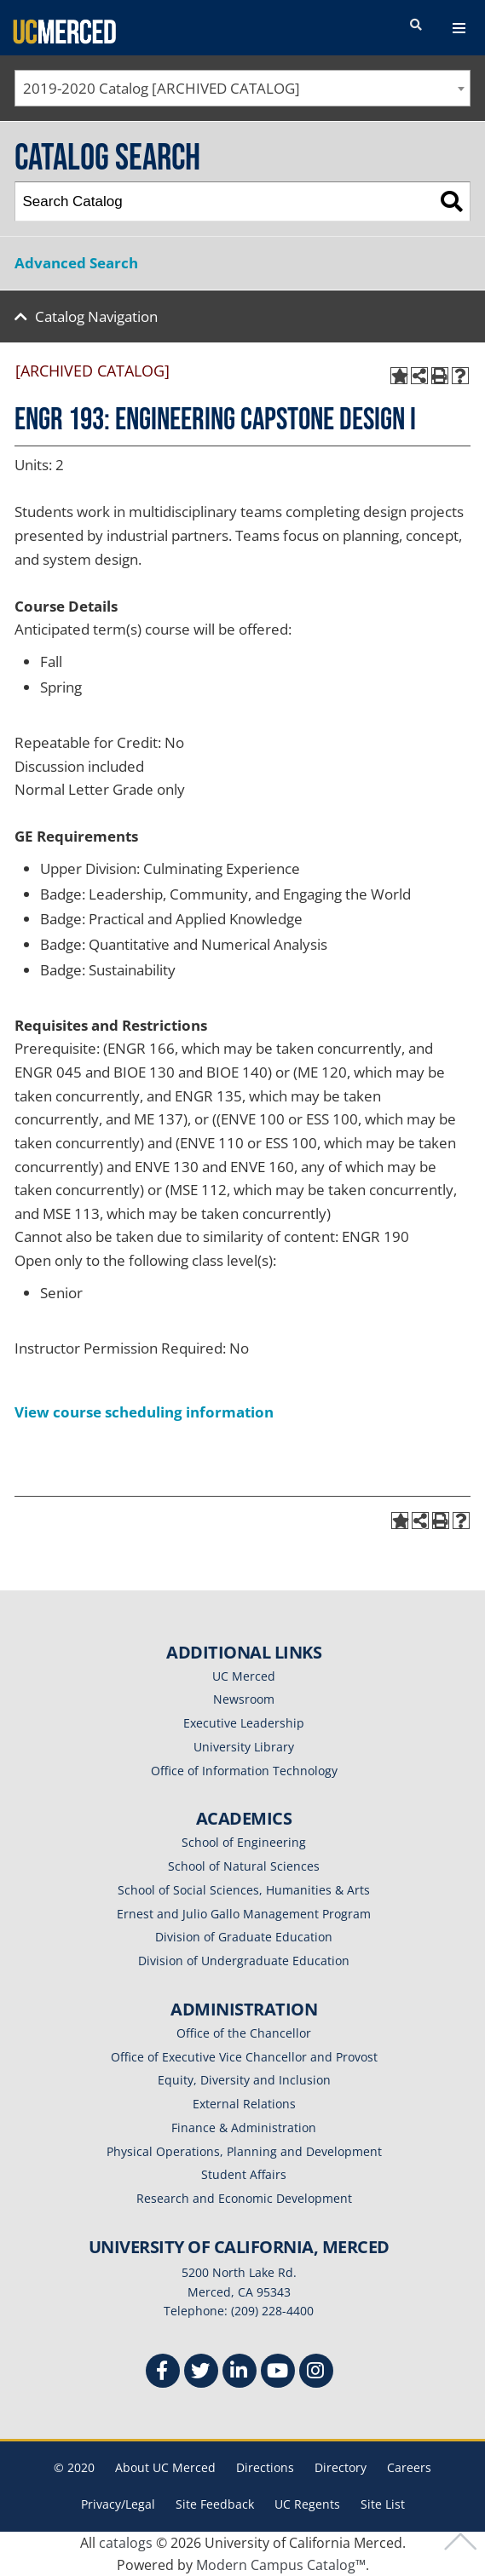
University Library (243, 1747)
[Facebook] (162, 2373)
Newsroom (243, 1699)
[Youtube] (277, 2373)
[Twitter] (201, 2373)
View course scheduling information (144, 1412)
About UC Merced (165, 2467)
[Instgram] (316, 2373)
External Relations (244, 2104)
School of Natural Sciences (244, 1866)
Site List (383, 2504)
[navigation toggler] (459, 28)
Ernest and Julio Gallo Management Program (244, 1914)
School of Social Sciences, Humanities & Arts (244, 1890)
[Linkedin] (239, 2373)
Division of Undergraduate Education (243, 1960)
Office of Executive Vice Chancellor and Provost (244, 2057)
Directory (341, 2467)
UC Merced (243, 1676)
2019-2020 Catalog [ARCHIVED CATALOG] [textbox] (161, 88)
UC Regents (307, 2504)
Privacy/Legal (118, 2504)
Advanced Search (76, 263)
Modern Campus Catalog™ (281, 2565)
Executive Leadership (243, 1723)
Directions (265, 2467)
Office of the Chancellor (243, 2033)
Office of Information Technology (244, 1770)
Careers (409, 2467)
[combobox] (242, 88)
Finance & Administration (243, 2127)
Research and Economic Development (244, 2198)
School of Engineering (244, 1842)
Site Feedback (215, 2504)
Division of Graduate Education (243, 1937)
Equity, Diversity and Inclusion (244, 2080)
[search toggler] (415, 25)
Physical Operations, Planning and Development (244, 2151)
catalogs (126, 2542)
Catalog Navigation (96, 316)
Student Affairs (243, 2174)
